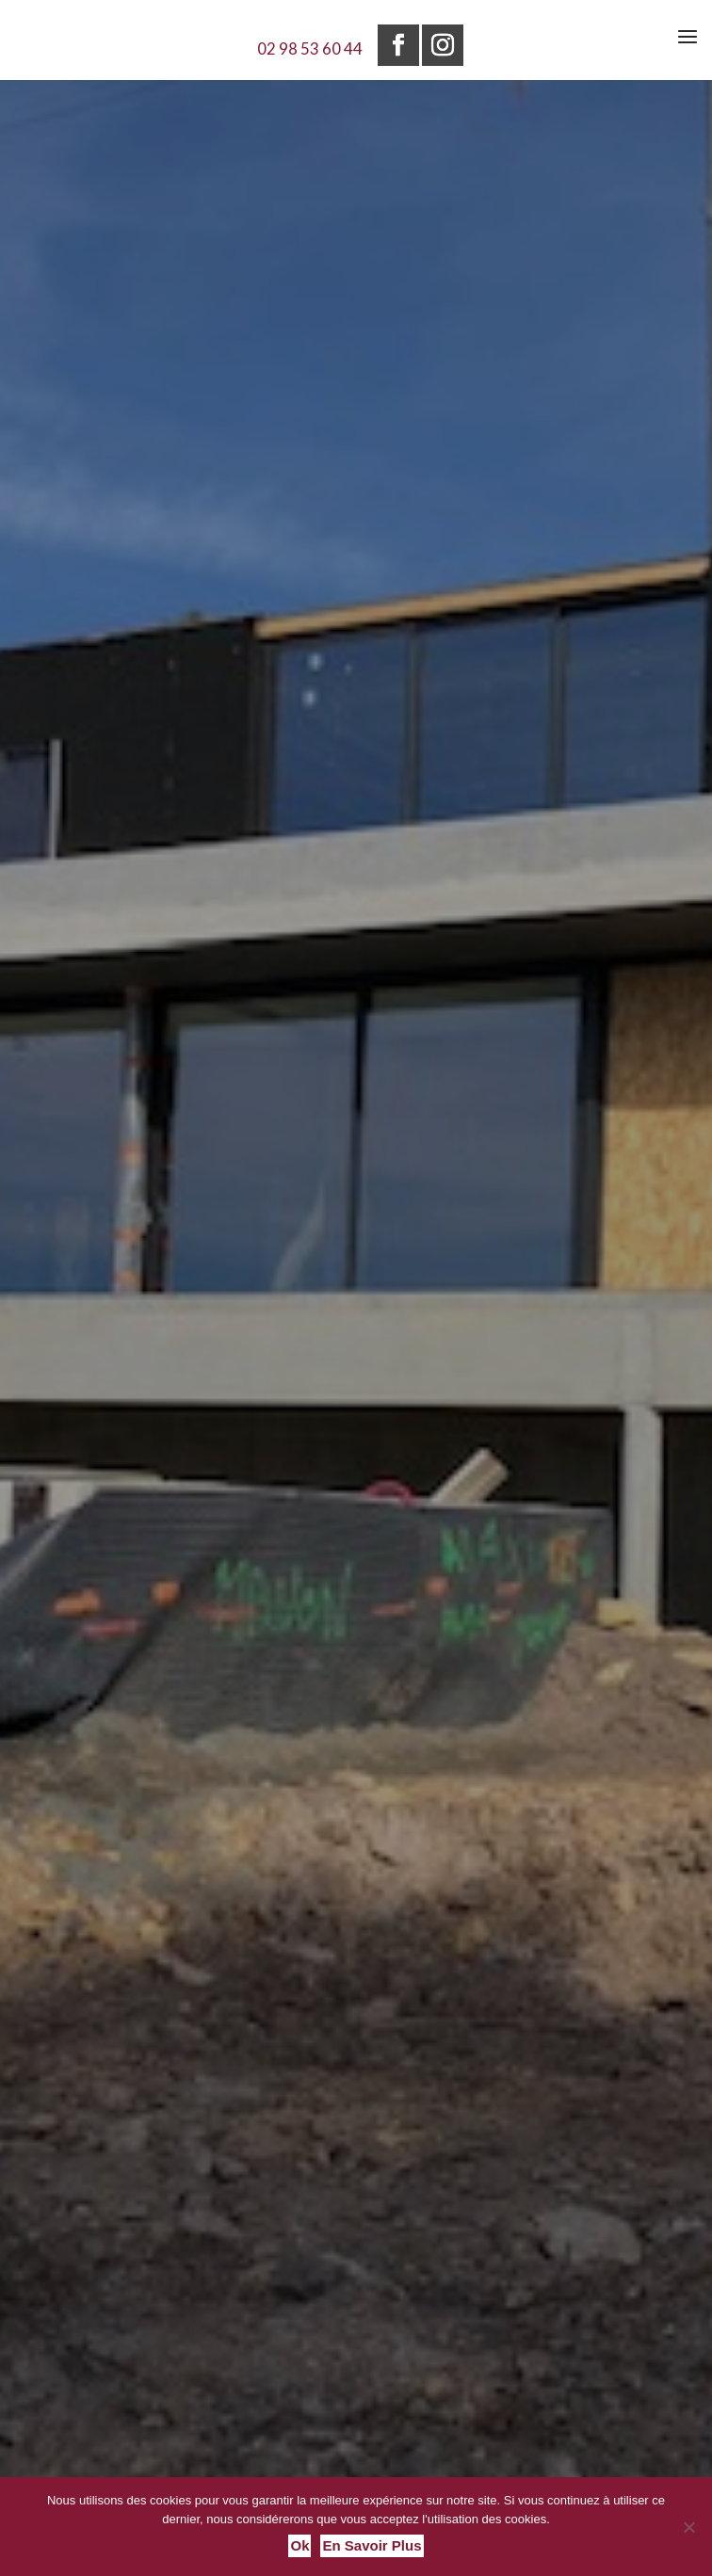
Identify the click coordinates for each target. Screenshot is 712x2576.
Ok (299, 2545)
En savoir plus (371, 2545)
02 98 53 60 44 (310, 48)
